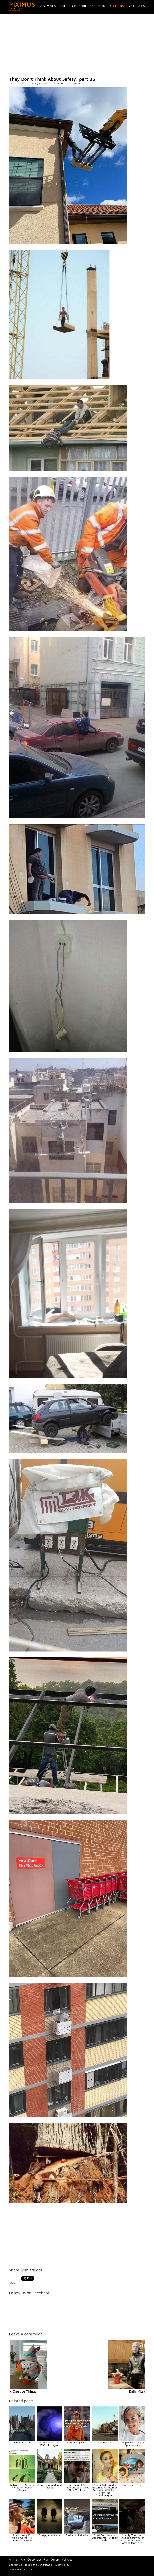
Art (63, 6)
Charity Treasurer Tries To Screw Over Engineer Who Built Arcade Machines (132, 2539)
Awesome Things (132, 2484)
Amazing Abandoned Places (49, 2486)
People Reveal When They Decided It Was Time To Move (77, 2487)
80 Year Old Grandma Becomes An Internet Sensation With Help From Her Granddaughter (104, 2490)
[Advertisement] (77, 45)
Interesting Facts (77, 2442)
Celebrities (83, 6)
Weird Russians (105, 2442)
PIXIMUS (22, 4)
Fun (102, 6)
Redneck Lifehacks (77, 2535)
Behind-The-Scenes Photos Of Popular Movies (22, 2487)
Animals (48, 6)
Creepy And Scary (49, 2535)
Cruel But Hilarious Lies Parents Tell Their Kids (105, 2538)
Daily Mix (136, 2391)
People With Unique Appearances (132, 2444)
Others (117, 6)
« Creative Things (23, 2391)
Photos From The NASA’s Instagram (49, 2444)
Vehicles (136, 6)
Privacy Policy (61, 2564)
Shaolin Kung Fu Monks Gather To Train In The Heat (22, 2538)
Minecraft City (22, 2442)
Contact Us (15, 2564)
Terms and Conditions (37, 2564)
